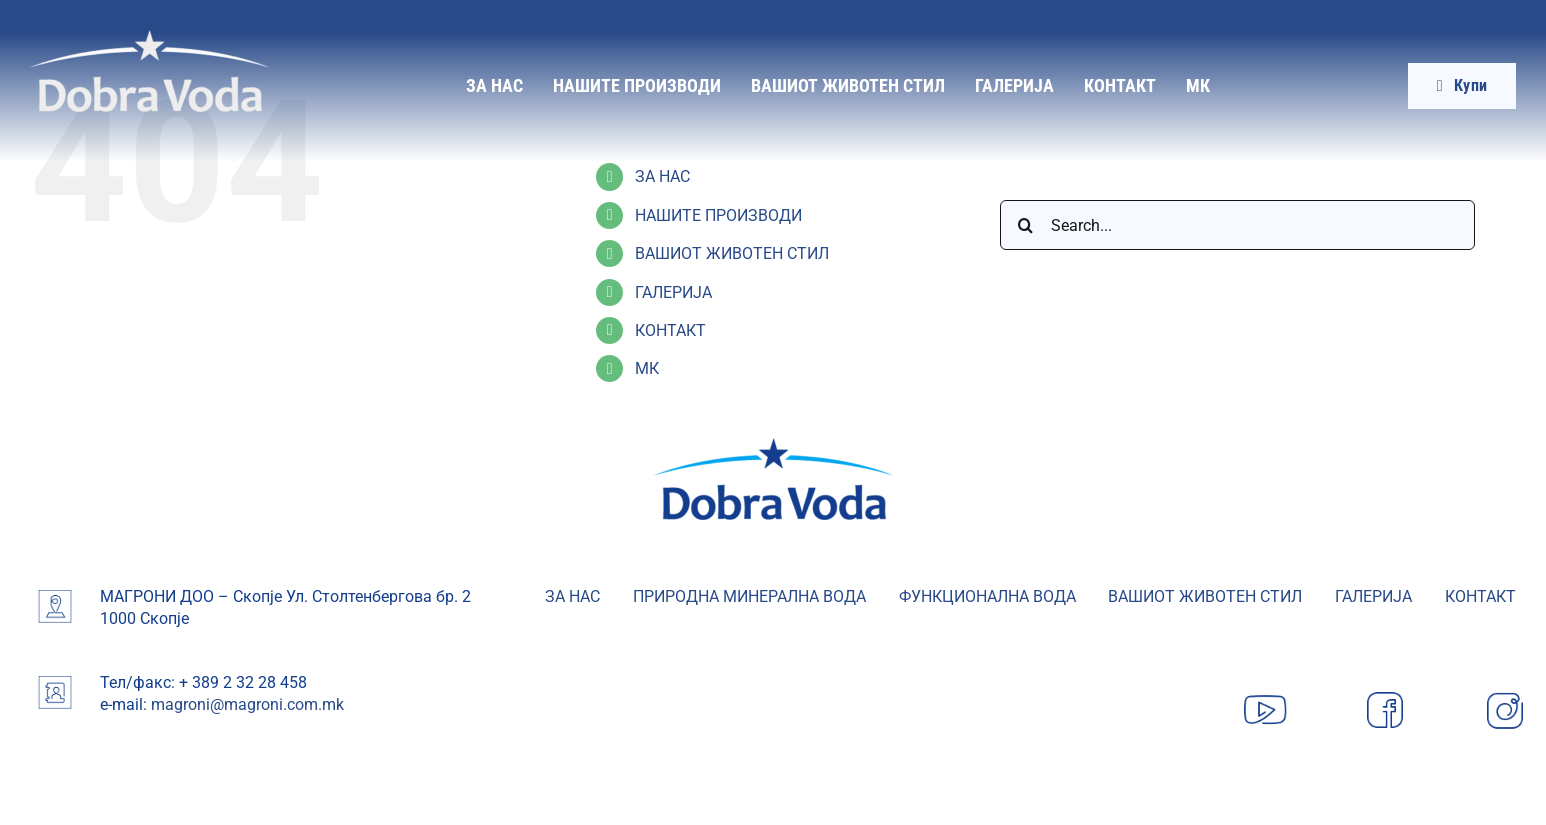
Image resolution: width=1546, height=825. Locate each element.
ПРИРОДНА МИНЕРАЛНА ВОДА (749, 596)
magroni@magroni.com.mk (247, 704)
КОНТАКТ (670, 330)
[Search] (1025, 225)
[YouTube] (1266, 692)
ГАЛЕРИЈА (673, 292)
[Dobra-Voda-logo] (149, 37)
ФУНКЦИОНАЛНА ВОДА (987, 596)
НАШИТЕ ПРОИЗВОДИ (718, 215)
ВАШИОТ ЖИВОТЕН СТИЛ (732, 253)
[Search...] (1237, 225)
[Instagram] (1505, 692)
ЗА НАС (662, 176)
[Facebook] (1385, 692)
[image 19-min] (773, 445)
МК (647, 368)
